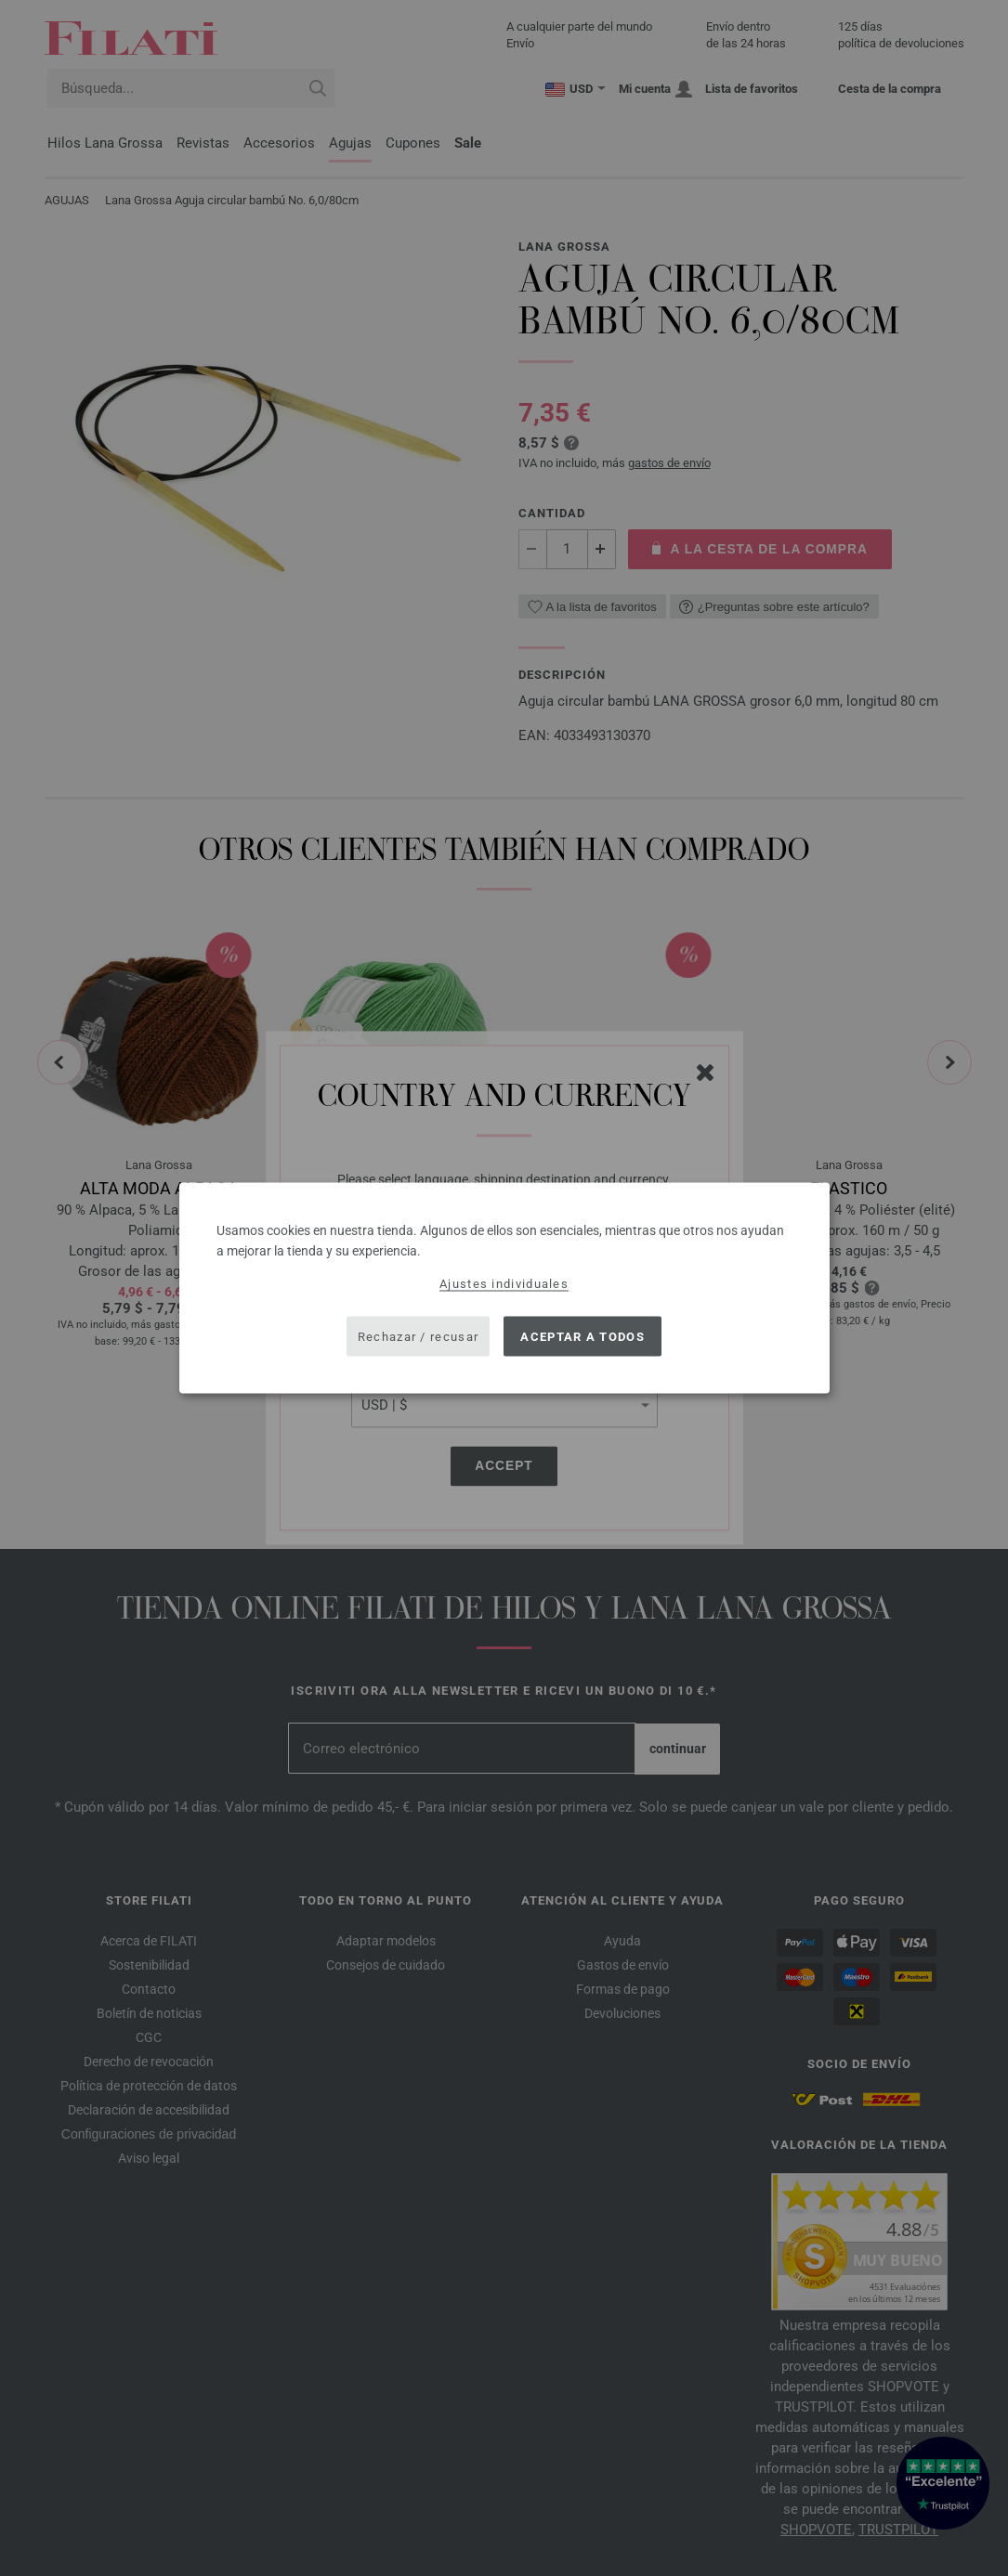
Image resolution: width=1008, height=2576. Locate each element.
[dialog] (504, 1288)
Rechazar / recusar (418, 1336)
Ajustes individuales (504, 1284)
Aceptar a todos (582, 1336)
